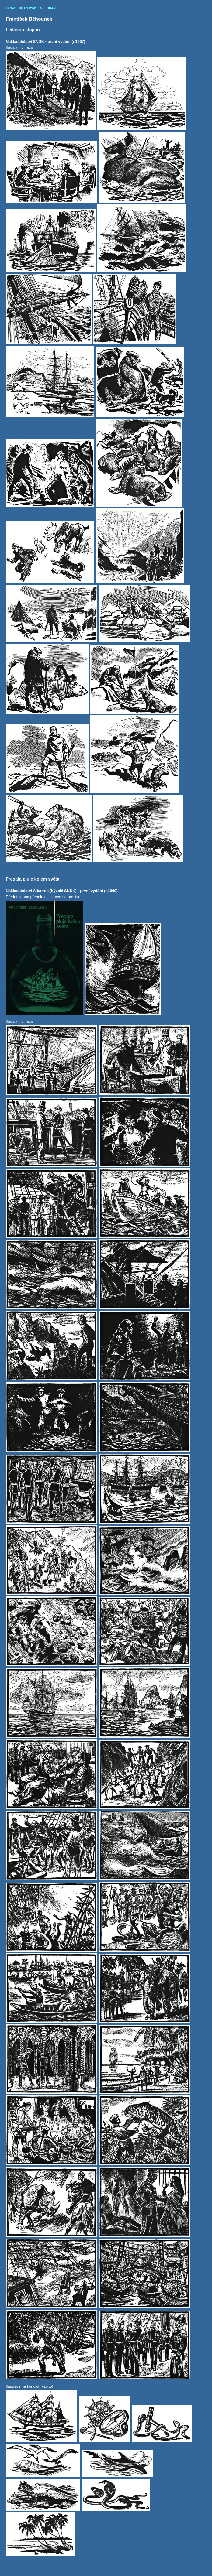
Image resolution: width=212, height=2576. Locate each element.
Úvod (11, 8)
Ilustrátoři (28, 8)
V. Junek (47, 8)
